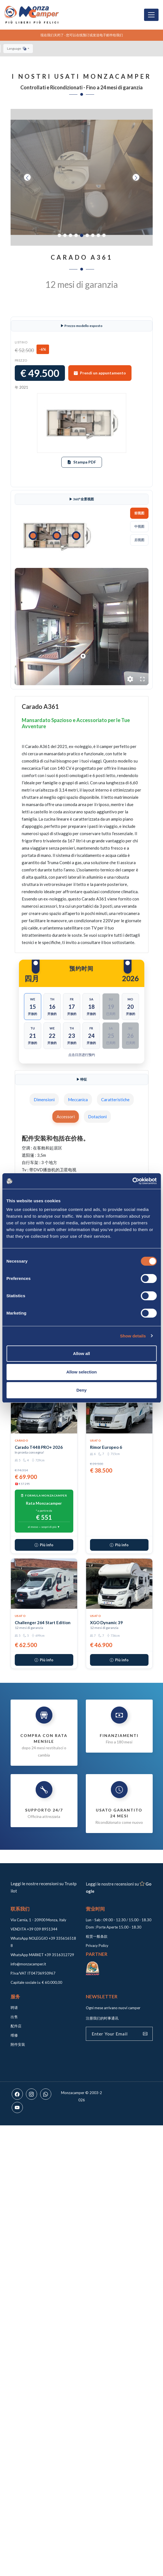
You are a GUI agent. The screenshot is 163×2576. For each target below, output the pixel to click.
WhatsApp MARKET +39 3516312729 (42, 1955)
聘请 (14, 2007)
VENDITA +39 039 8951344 (34, 1929)
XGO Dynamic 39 (106, 1622)
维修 (14, 2035)
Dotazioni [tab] (97, 1116)
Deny (81, 1390)
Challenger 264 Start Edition (42, 1622)
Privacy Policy (97, 1945)
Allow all (81, 1353)
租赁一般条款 (97, 1936)
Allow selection (81, 1372)
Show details (133, 1336)
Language (17, 48)
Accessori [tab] (66, 1116)
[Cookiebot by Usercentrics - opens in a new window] (132, 1181)
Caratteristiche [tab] (115, 1099)
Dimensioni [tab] (44, 1099)
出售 (14, 2017)
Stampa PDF (81, 462)
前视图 (139, 513)
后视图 (139, 540)
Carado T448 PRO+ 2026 (39, 1447)
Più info (44, 1545)
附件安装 (18, 2044)
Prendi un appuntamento (100, 373)
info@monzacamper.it (28, 1964)
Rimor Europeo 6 (106, 1447)
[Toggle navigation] (151, 15)
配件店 (16, 2026)
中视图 (139, 526)
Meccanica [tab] (78, 1099)
